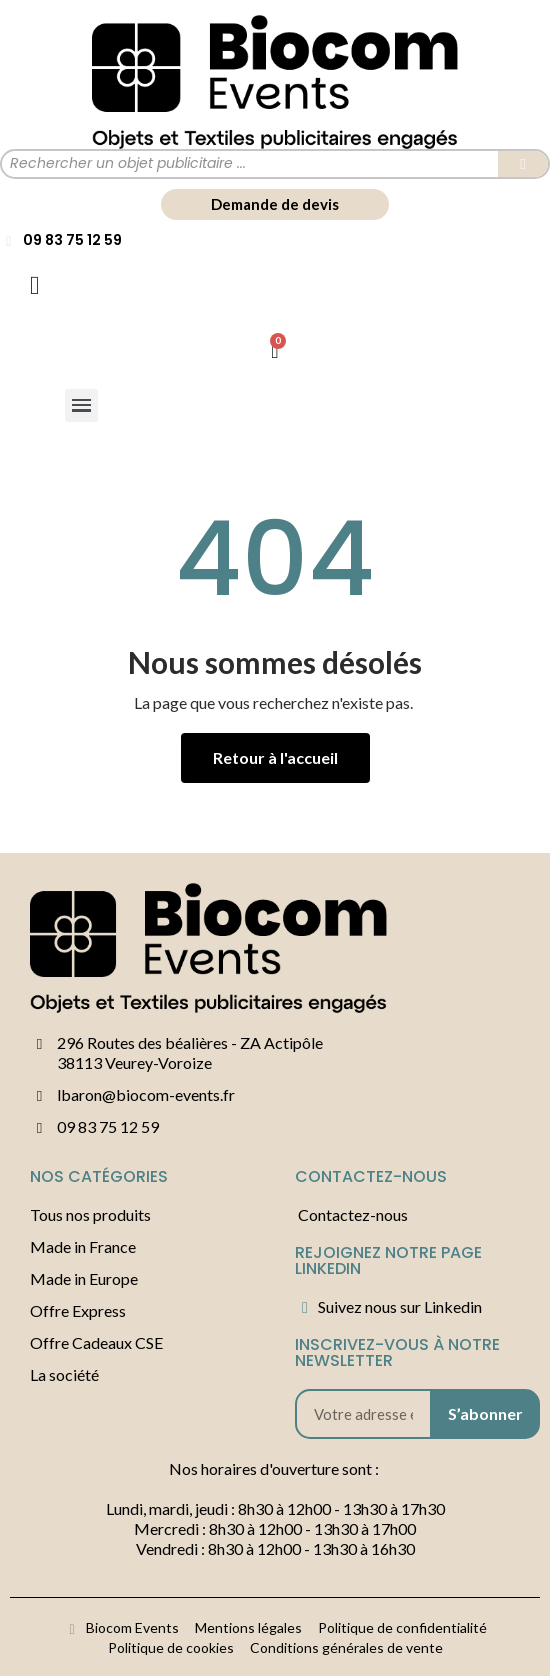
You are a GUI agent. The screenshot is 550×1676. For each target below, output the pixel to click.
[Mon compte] (35, 286)
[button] (275, 204)
